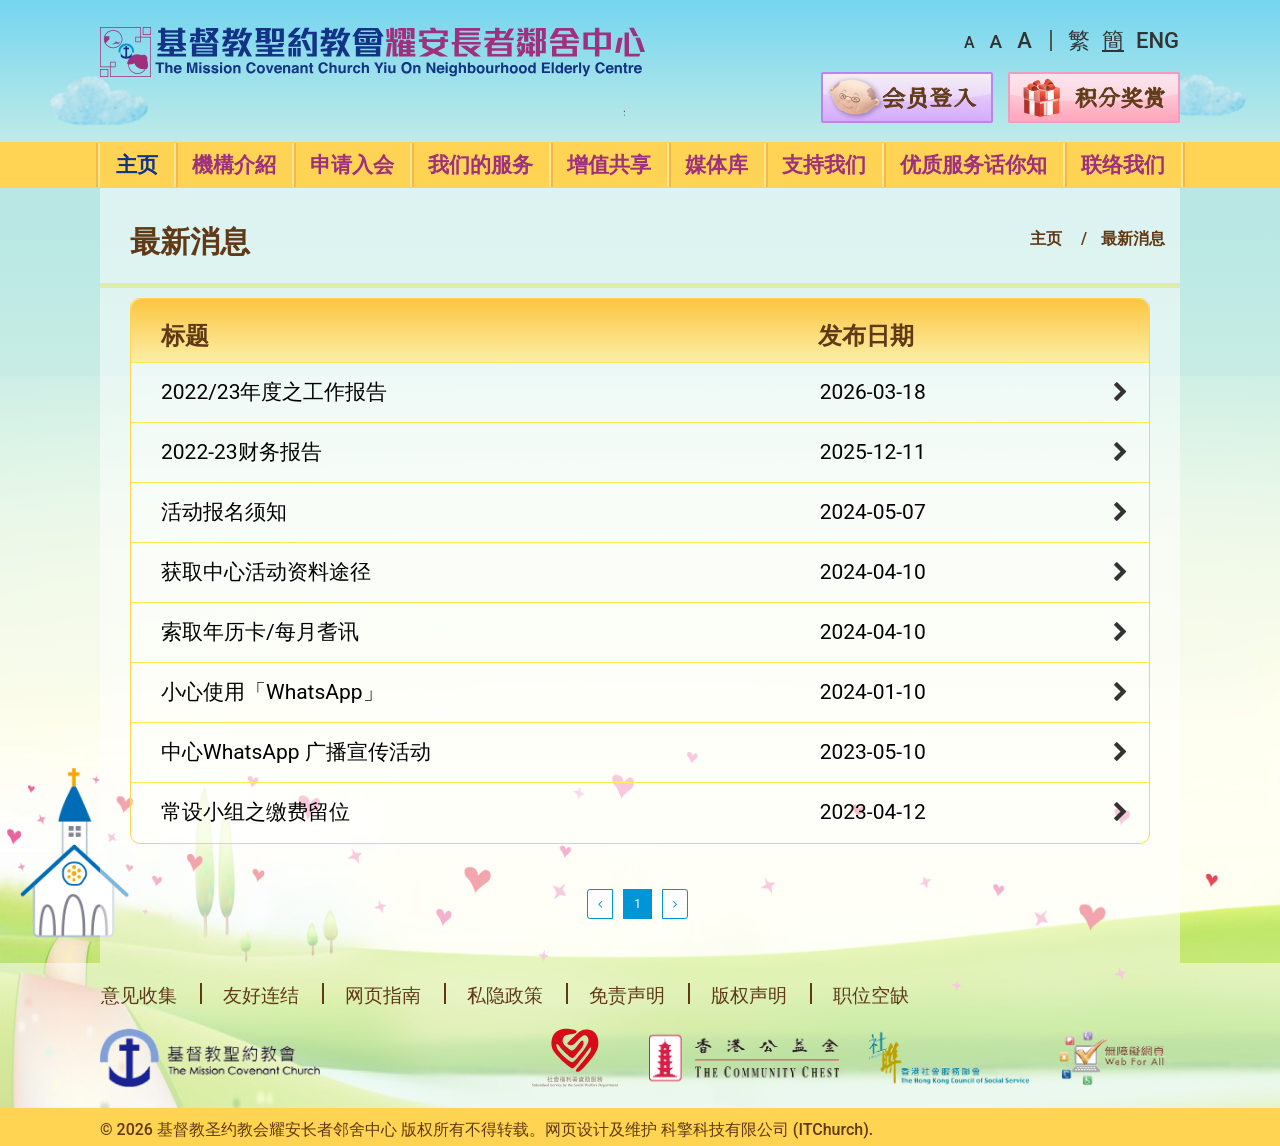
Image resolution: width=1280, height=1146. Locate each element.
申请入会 (352, 165)
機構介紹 (234, 165)
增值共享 (609, 165)
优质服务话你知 (973, 165)
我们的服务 (480, 165)
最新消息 (1133, 238)
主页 (137, 165)
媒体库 (716, 165)
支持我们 (824, 165)
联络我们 (1123, 165)
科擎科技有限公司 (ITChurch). (767, 1129)
